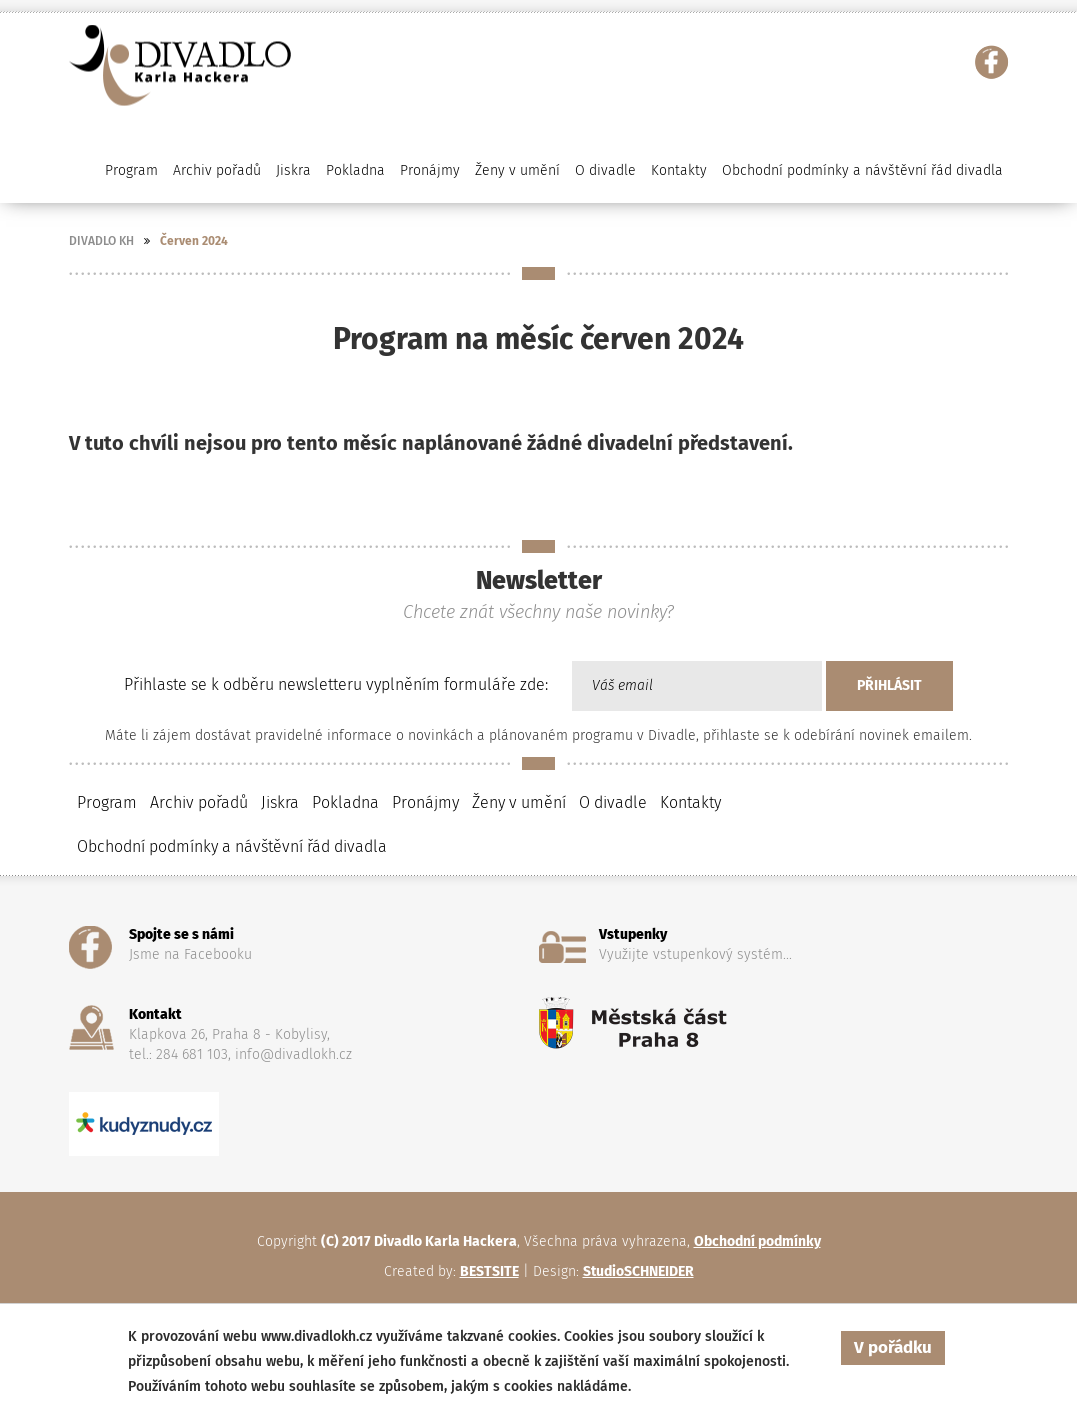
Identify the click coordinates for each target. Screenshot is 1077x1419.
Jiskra (293, 170)
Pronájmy (430, 170)
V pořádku (893, 1347)
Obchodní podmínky (757, 1241)
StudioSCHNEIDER (638, 1271)
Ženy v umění (519, 802)
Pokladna (355, 170)
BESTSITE (489, 1271)
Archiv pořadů (199, 802)
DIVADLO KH (101, 241)
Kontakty (679, 170)
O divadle (613, 802)
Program (107, 802)
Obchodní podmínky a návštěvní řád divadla (862, 170)
